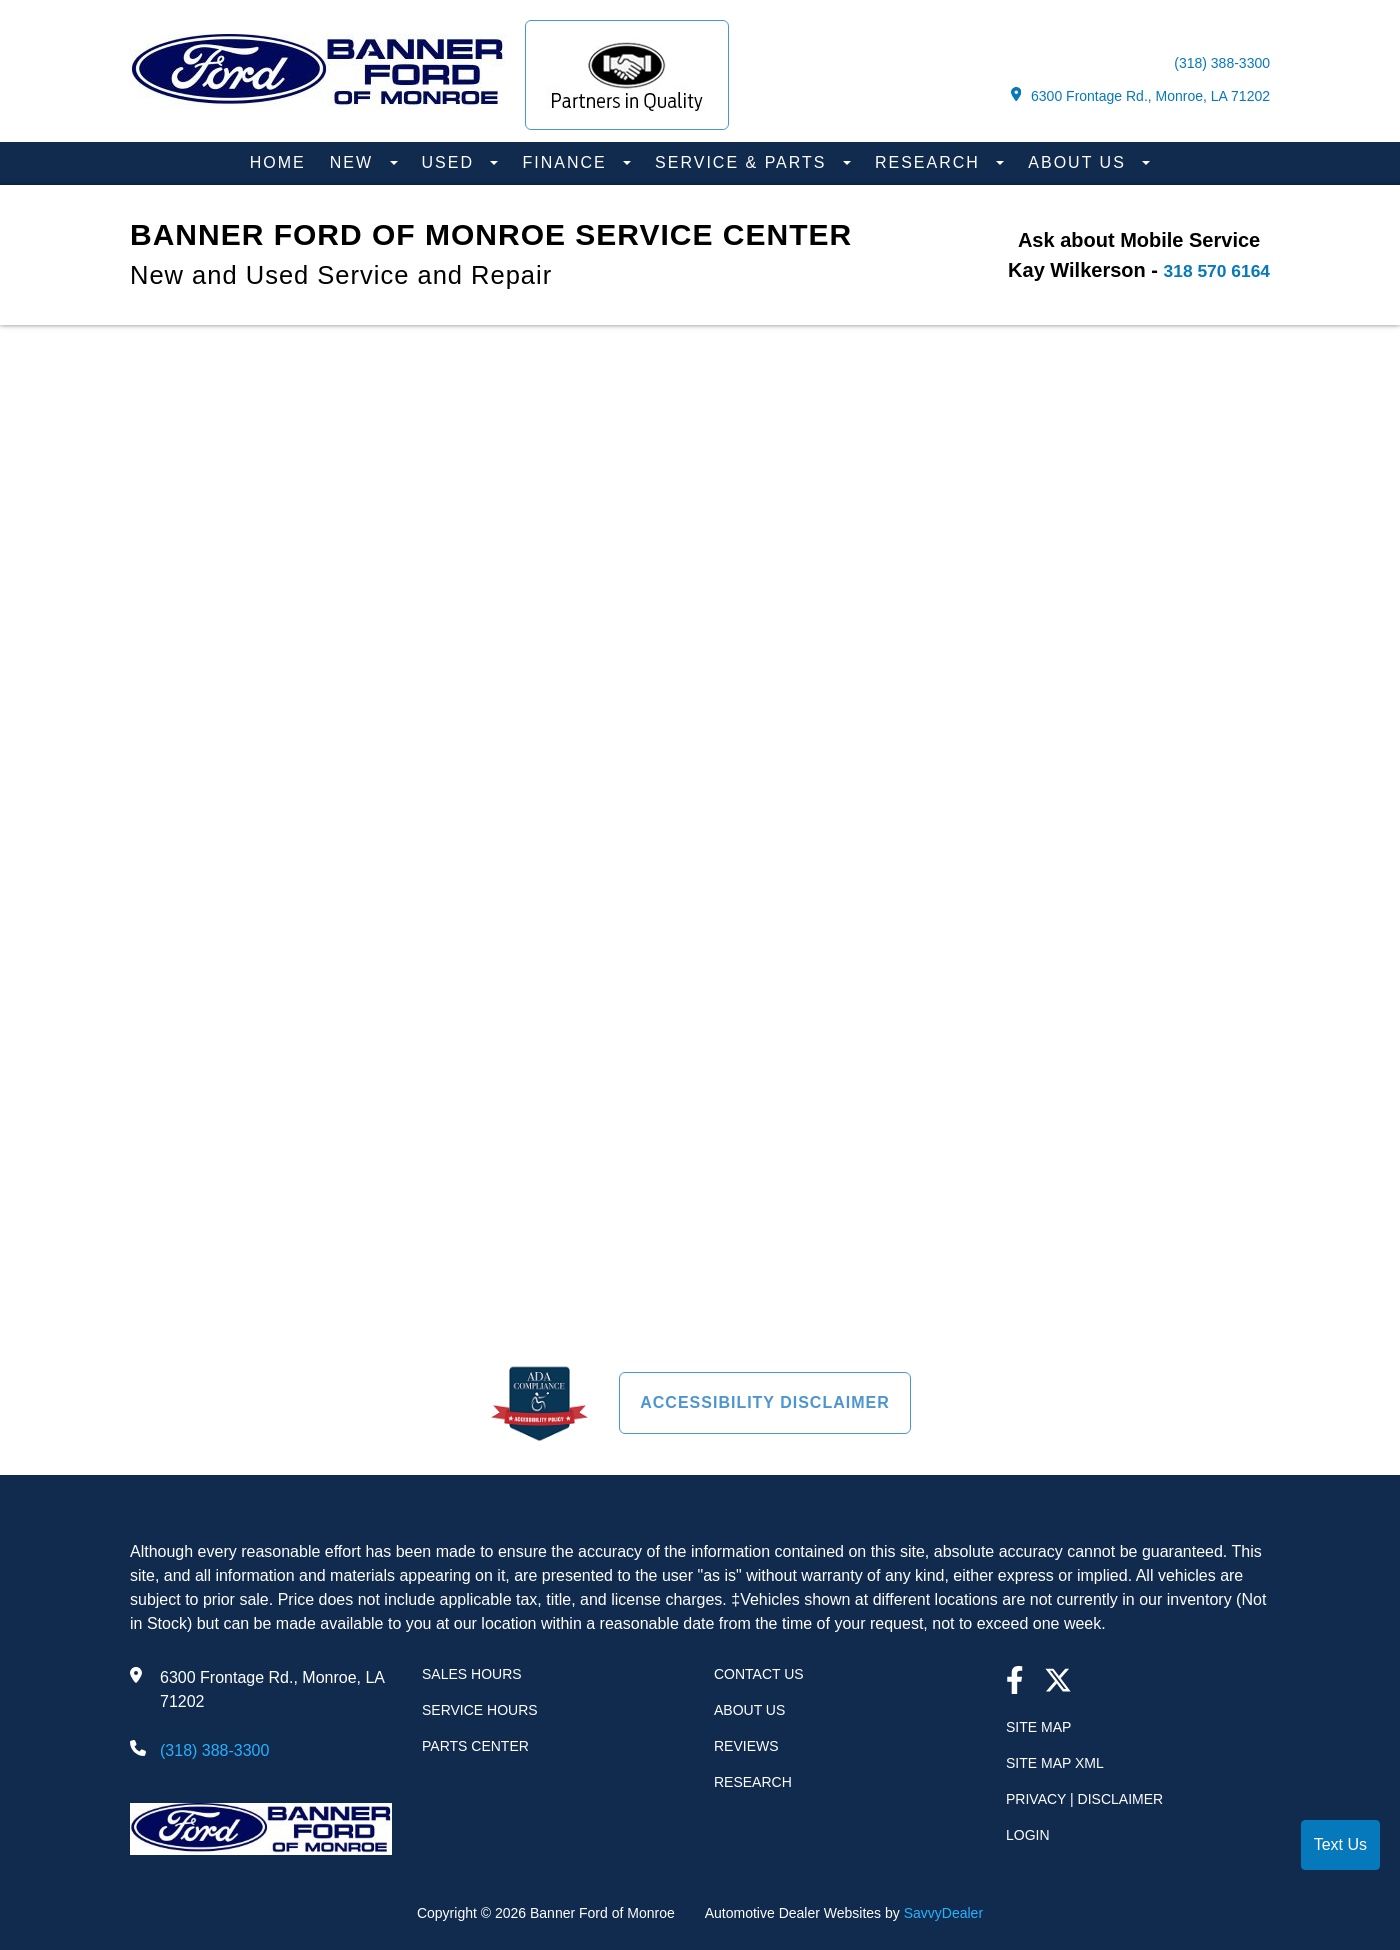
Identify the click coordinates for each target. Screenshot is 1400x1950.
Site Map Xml (1055, 1763)
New (355, 162)
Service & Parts (744, 162)
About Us (1080, 162)
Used (451, 162)
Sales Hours (472, 1674)
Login (1028, 1835)
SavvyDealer (943, 1913)
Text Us (1340, 1844)
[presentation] (700, 825)
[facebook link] (1015, 1682)
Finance (567, 162)
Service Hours (480, 1710)
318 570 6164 (1209, 270)
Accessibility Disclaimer (765, 1402)
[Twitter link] (1058, 1682)
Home (278, 162)
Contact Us (759, 1674)
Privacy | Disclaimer (1084, 1799)
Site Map (1038, 1727)
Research (930, 162)
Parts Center (475, 1746)
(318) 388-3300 (1222, 63)
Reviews (746, 1746)
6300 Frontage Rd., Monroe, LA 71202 (1140, 95)
